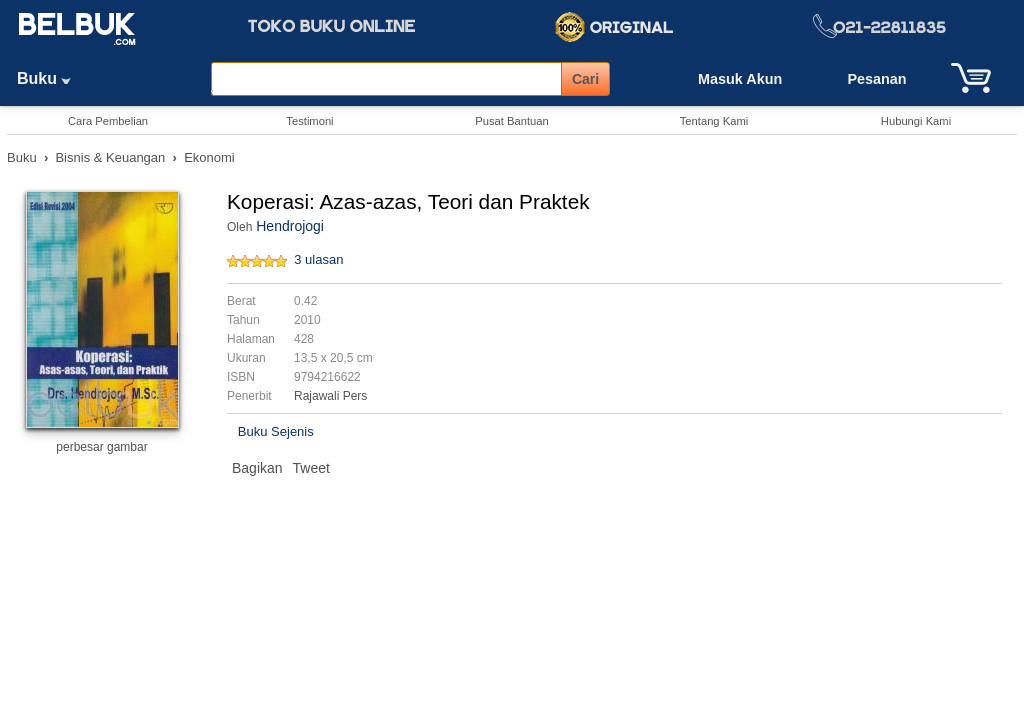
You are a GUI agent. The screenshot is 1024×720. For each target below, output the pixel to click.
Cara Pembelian (108, 121)
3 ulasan (318, 259)
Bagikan (257, 468)
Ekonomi (209, 157)
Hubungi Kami (916, 121)
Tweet (311, 468)
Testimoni (309, 121)
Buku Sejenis (276, 431)
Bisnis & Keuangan (110, 157)
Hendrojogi (290, 226)
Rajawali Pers (330, 396)
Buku (51, 78)
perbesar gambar (101, 447)
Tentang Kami (714, 121)
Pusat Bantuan (511, 121)
